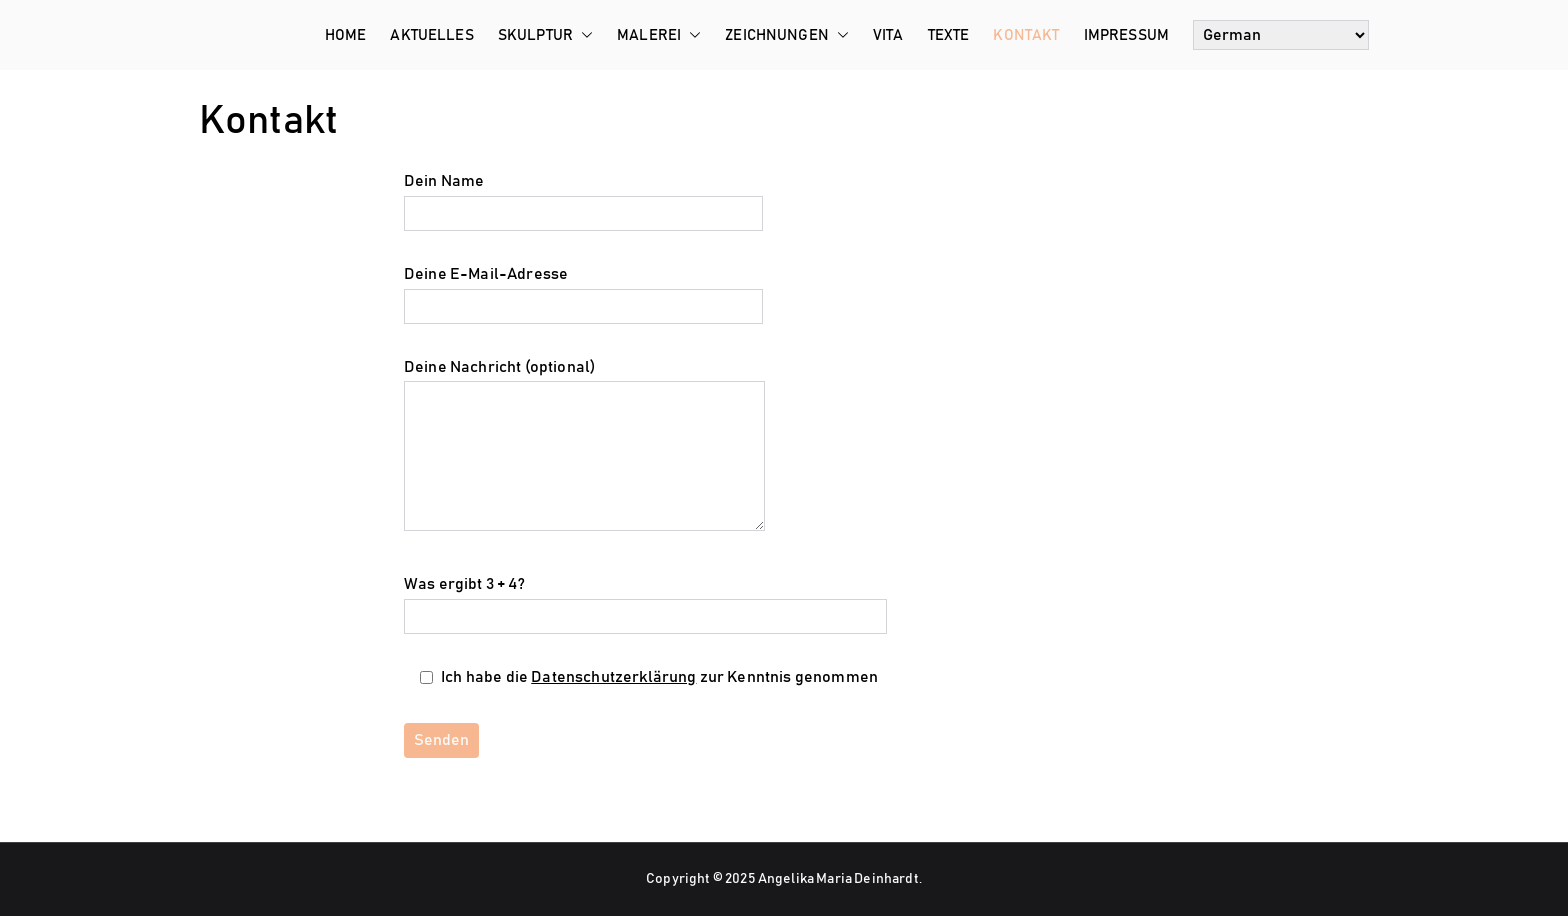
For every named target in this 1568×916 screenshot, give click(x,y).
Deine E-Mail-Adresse (583, 290)
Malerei (659, 35)
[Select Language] (1281, 35)
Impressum (1126, 35)
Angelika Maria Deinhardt (838, 879)
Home (346, 35)
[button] (583, 35)
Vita (888, 35)
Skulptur (545, 35)
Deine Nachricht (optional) (584, 447)
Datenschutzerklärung (613, 677)
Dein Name (583, 197)
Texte (949, 35)
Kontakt (1026, 35)
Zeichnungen (787, 35)
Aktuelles (431, 35)
